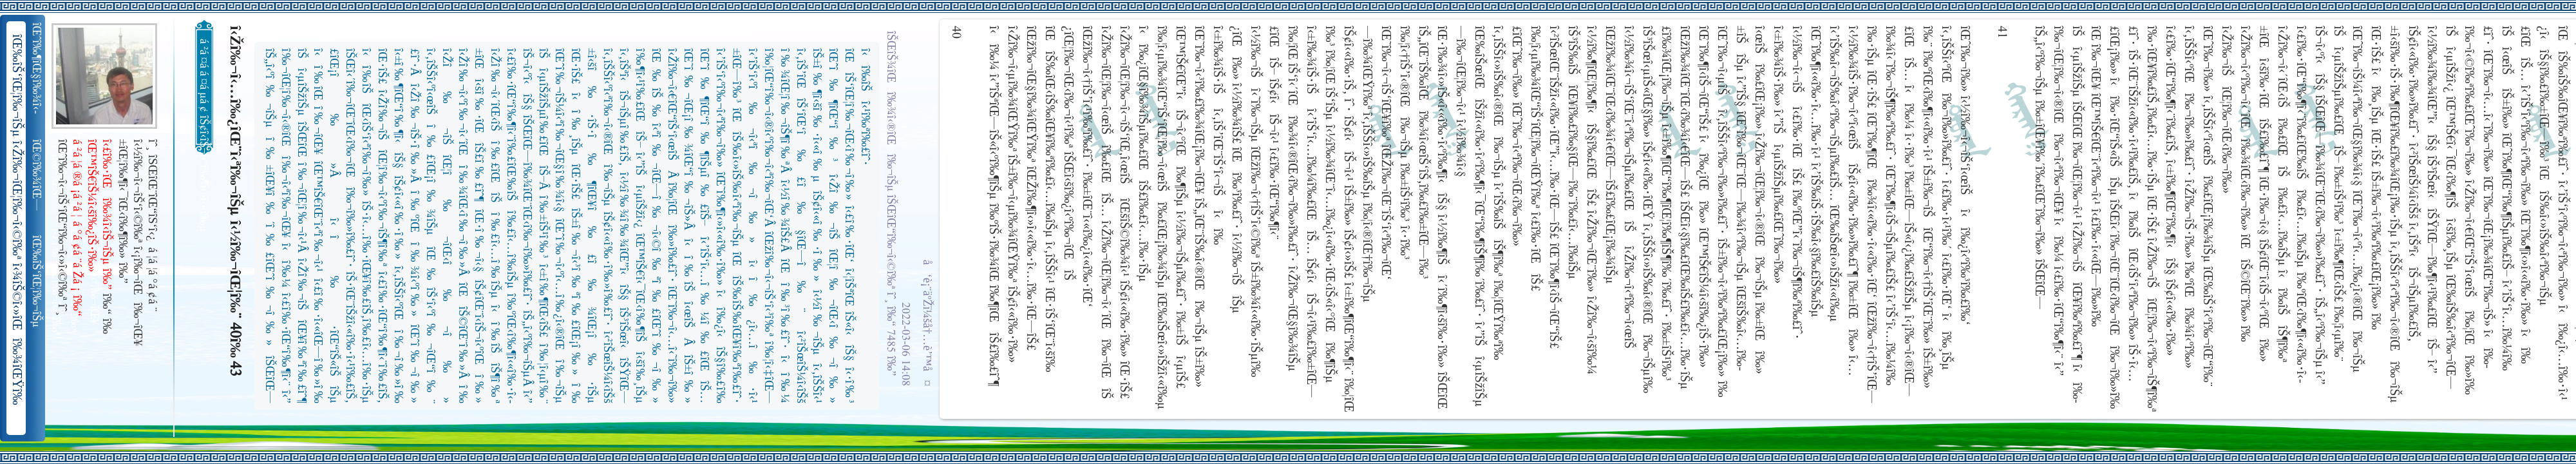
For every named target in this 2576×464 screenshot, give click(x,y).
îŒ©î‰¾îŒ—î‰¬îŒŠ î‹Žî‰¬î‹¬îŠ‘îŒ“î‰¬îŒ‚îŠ (37, 175)
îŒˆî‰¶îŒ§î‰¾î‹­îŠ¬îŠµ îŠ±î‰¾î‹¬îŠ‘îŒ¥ (37, 68)
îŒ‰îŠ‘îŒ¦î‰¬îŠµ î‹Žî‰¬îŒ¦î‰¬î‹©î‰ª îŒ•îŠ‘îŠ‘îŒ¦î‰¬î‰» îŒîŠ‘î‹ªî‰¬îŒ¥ (37, 281)
